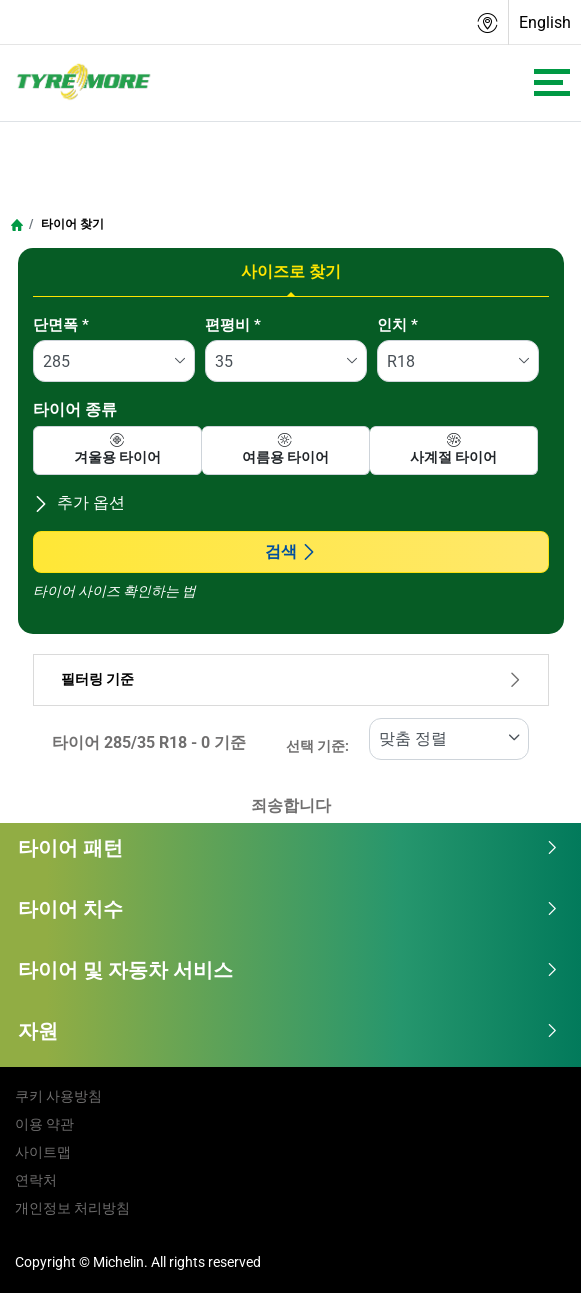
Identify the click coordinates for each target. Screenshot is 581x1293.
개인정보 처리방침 (72, 1208)
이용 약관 (44, 1124)
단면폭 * (61, 325)
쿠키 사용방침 (58, 1096)
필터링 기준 (291, 679)
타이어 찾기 (71, 224)
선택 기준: (317, 746)
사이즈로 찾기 (291, 271)
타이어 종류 (75, 409)
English (545, 22)
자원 (288, 1031)
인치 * (397, 325)
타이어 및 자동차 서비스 (288, 970)
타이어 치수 (288, 909)
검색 (291, 551)
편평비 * (233, 325)
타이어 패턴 (288, 848)
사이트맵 (43, 1152)
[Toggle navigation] (552, 82)
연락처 (36, 1180)
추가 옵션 (79, 502)
